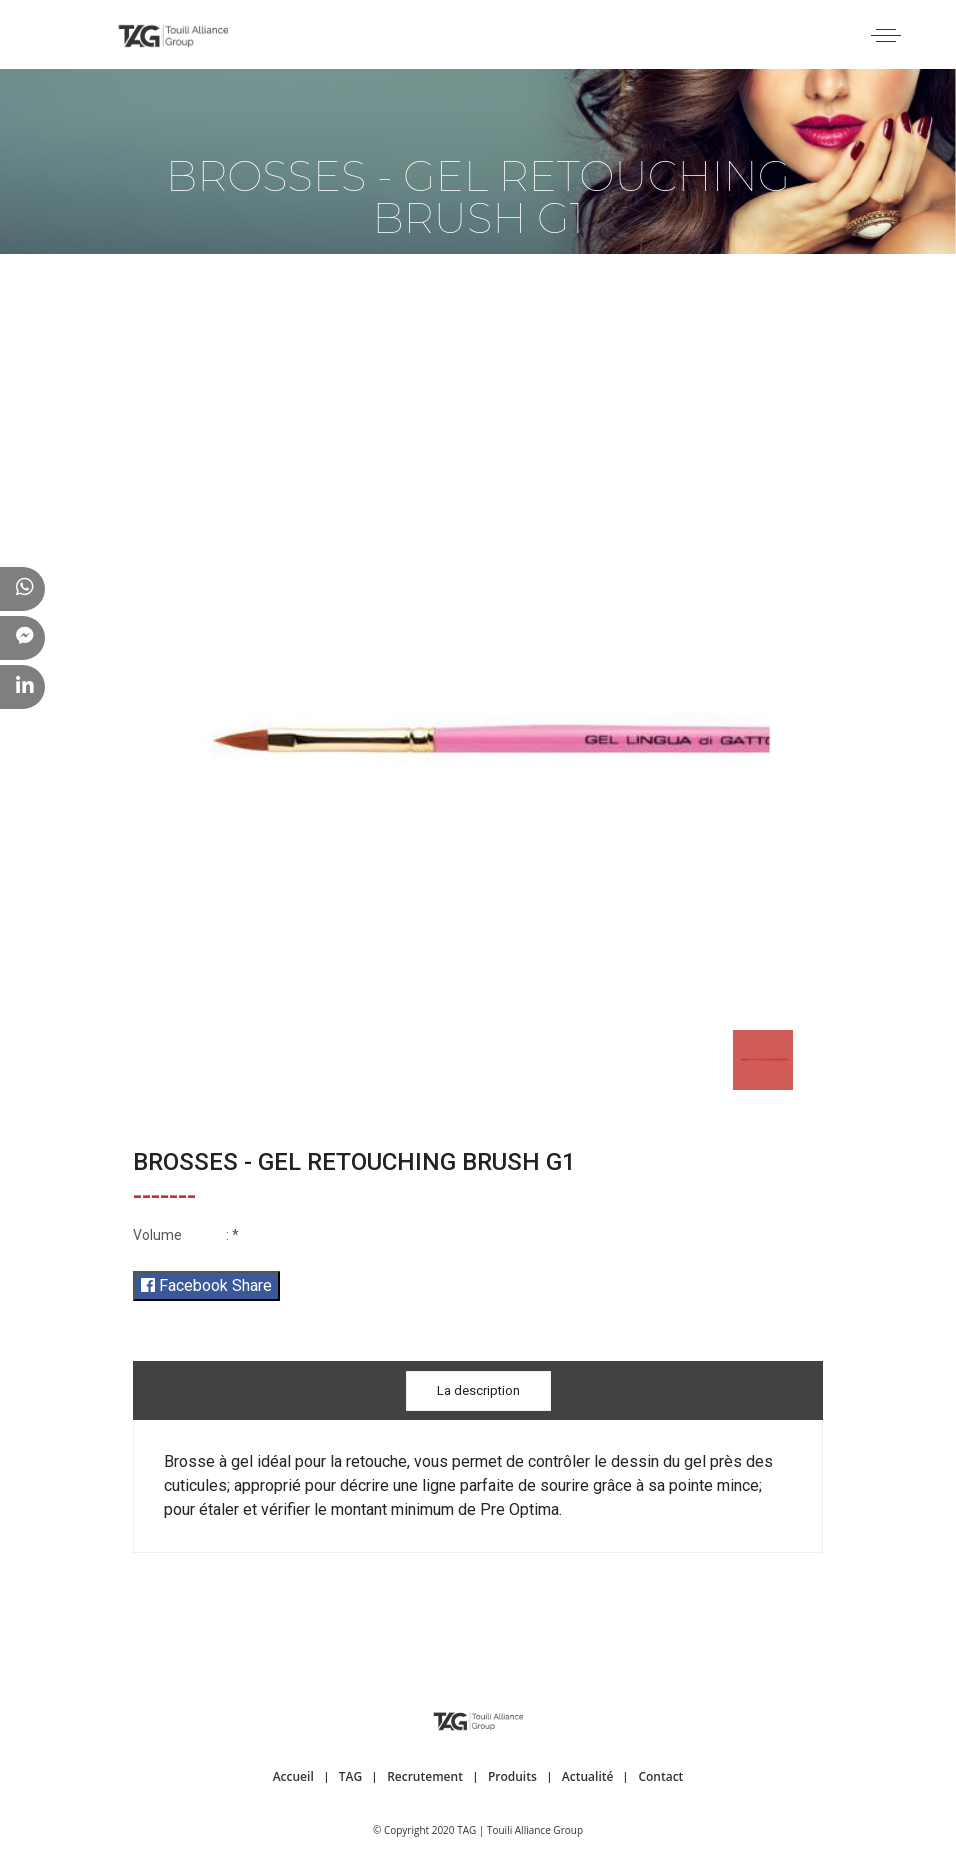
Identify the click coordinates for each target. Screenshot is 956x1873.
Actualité (588, 1776)
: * (186, 1235)
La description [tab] (478, 1390)
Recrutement (425, 1776)
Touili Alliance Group (535, 1830)
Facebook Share (206, 1285)
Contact (660, 1776)
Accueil (293, 1776)
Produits (512, 1776)
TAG (350, 1776)
